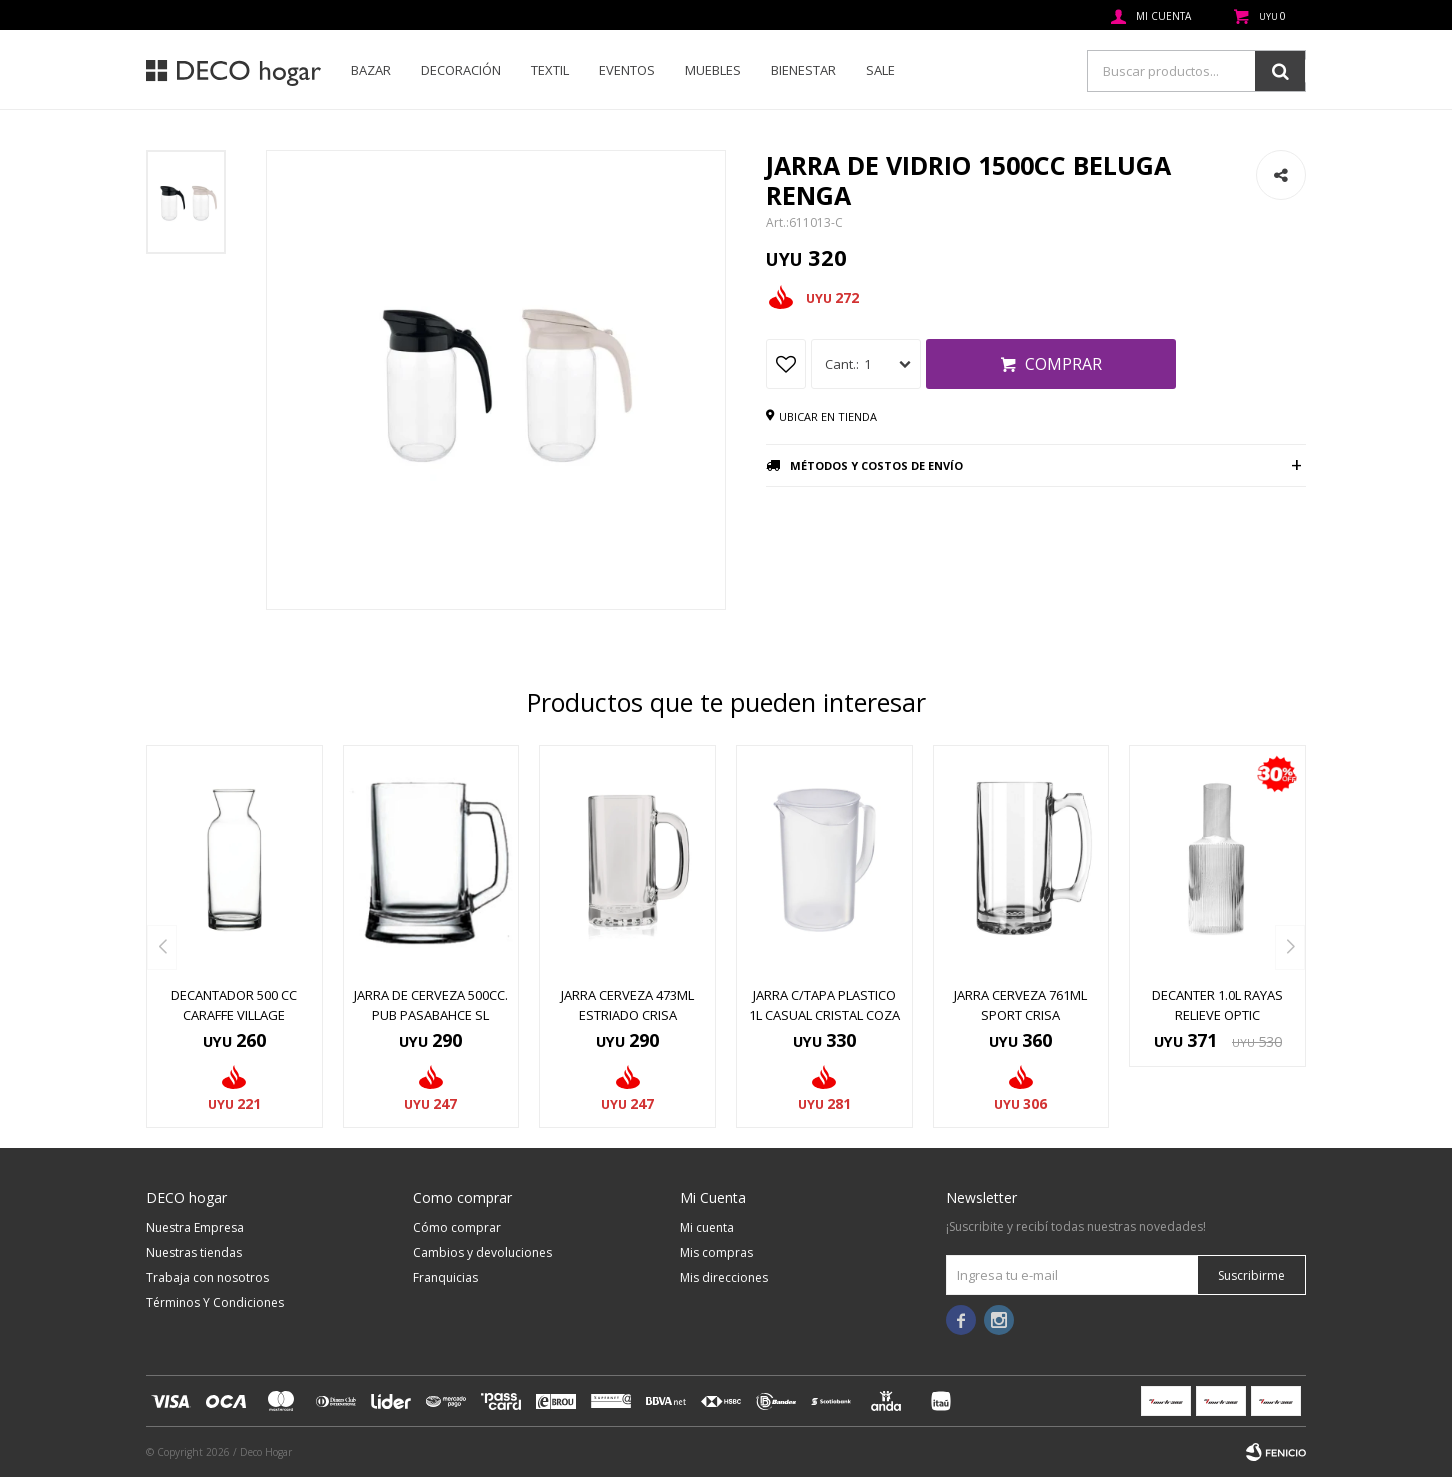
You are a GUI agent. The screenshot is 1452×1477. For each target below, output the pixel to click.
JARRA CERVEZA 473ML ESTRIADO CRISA (627, 1005)
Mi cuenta (707, 1227)
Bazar (371, 70)
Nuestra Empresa (195, 1227)
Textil (550, 70)
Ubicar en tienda (828, 416)
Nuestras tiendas (194, 1252)
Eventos (627, 70)
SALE (880, 70)
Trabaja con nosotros (207, 1277)
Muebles (713, 70)
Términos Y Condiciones (215, 1302)
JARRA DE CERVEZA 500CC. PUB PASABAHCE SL (431, 1005)
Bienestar (803, 70)
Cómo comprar (457, 1227)
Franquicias (445, 1277)
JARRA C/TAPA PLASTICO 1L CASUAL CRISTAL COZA (824, 1005)
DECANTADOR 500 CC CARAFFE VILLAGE (234, 1005)
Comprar (1063, 364)
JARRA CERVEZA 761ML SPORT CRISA (1020, 1005)
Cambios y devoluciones (482, 1252)
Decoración (461, 70)
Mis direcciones (724, 1277)
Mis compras (716, 1252)
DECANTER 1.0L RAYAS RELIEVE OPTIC (1217, 1005)
